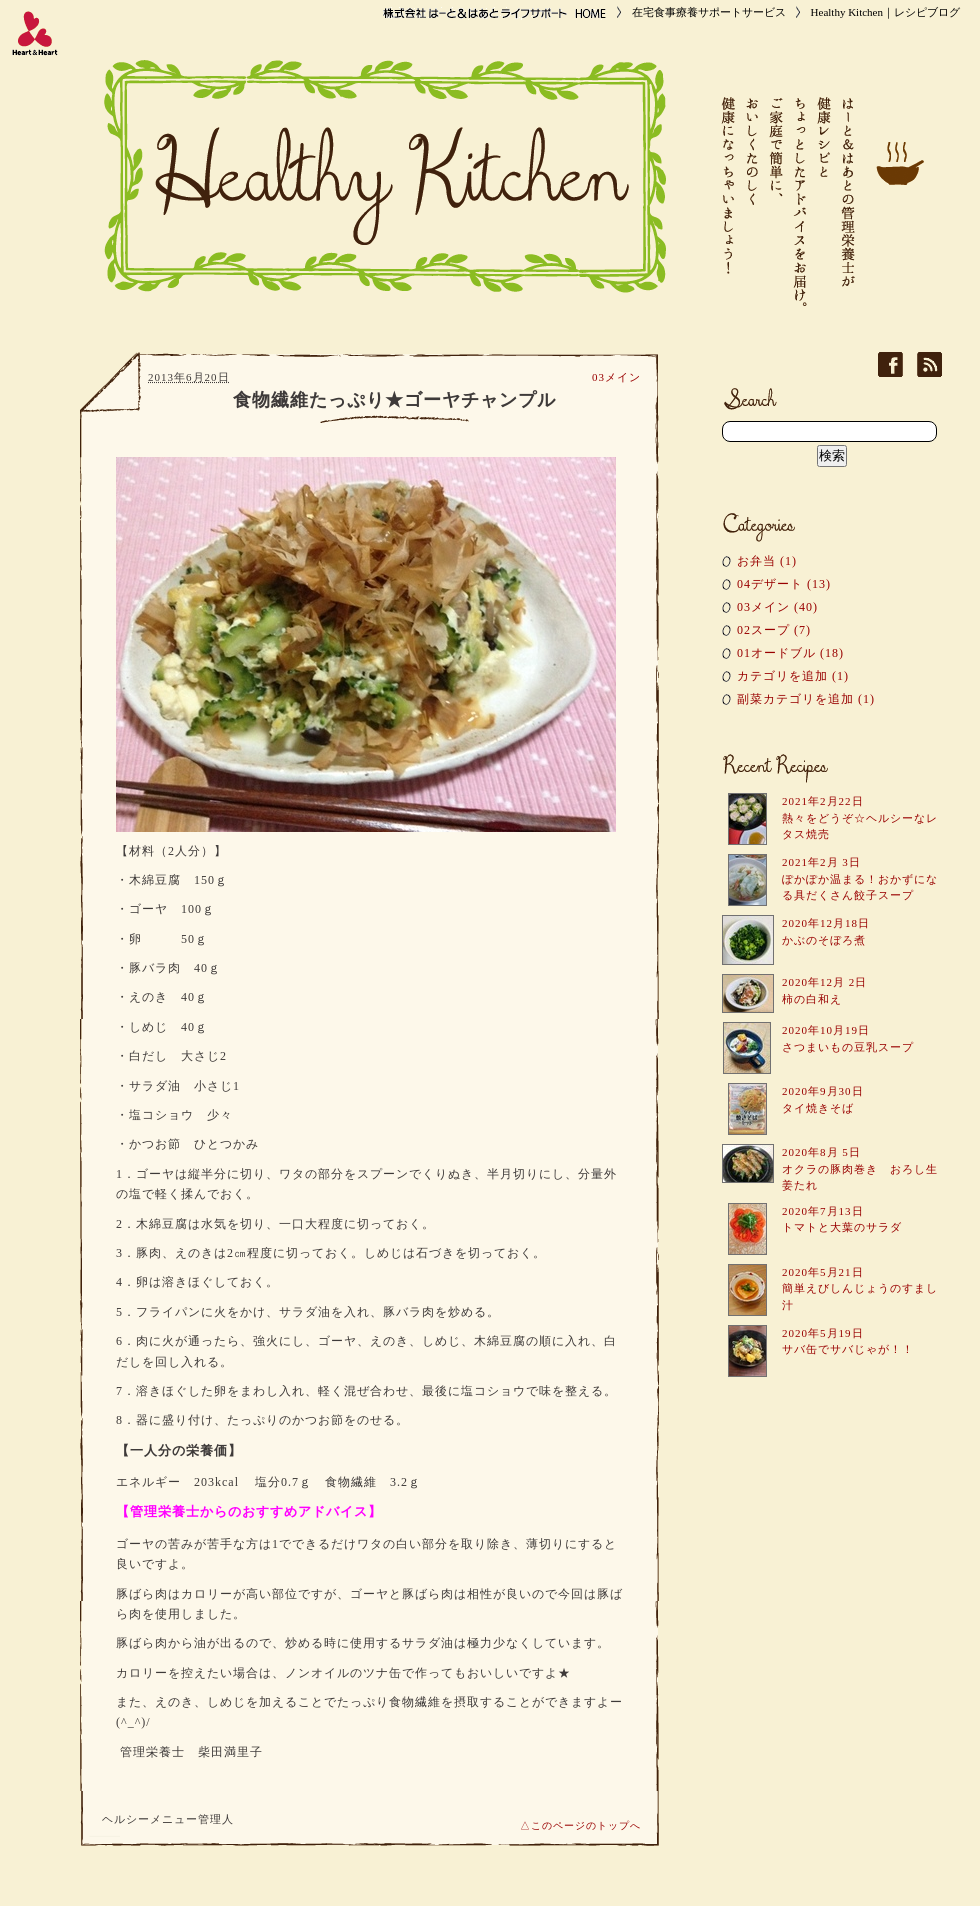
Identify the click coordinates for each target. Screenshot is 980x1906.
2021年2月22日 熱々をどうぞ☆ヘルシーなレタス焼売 (860, 817)
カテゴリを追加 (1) (793, 676)
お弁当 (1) (767, 561)
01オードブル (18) (790, 653)
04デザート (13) (784, 584)
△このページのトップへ (580, 1825)
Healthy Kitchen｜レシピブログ (885, 12)
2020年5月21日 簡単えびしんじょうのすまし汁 (860, 1288)
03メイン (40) (777, 607)
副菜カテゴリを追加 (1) (806, 699)
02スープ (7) (774, 630)
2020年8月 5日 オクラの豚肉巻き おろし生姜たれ (860, 1168)
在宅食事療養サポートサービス (709, 12)
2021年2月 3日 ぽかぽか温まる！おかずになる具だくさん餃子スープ (860, 878)
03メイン (616, 377)
